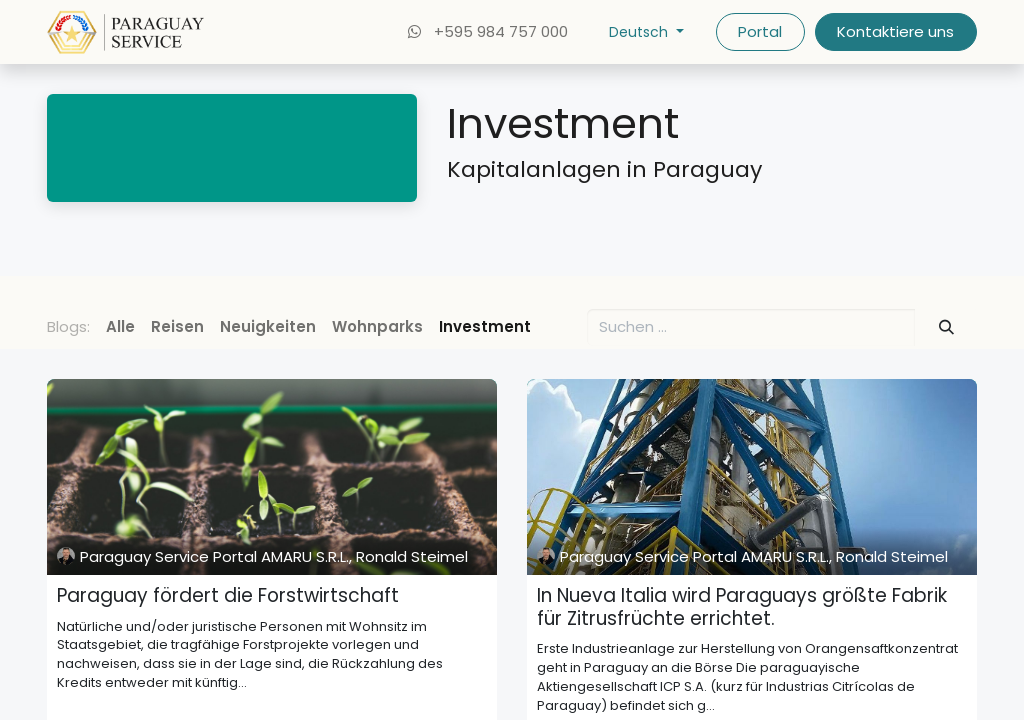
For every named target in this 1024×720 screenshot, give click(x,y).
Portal (760, 31)
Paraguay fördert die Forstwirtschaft (228, 596)
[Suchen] (947, 327)
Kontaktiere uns (895, 31)
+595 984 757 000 (486, 31)
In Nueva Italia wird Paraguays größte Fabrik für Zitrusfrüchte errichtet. (742, 607)
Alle (120, 326)
